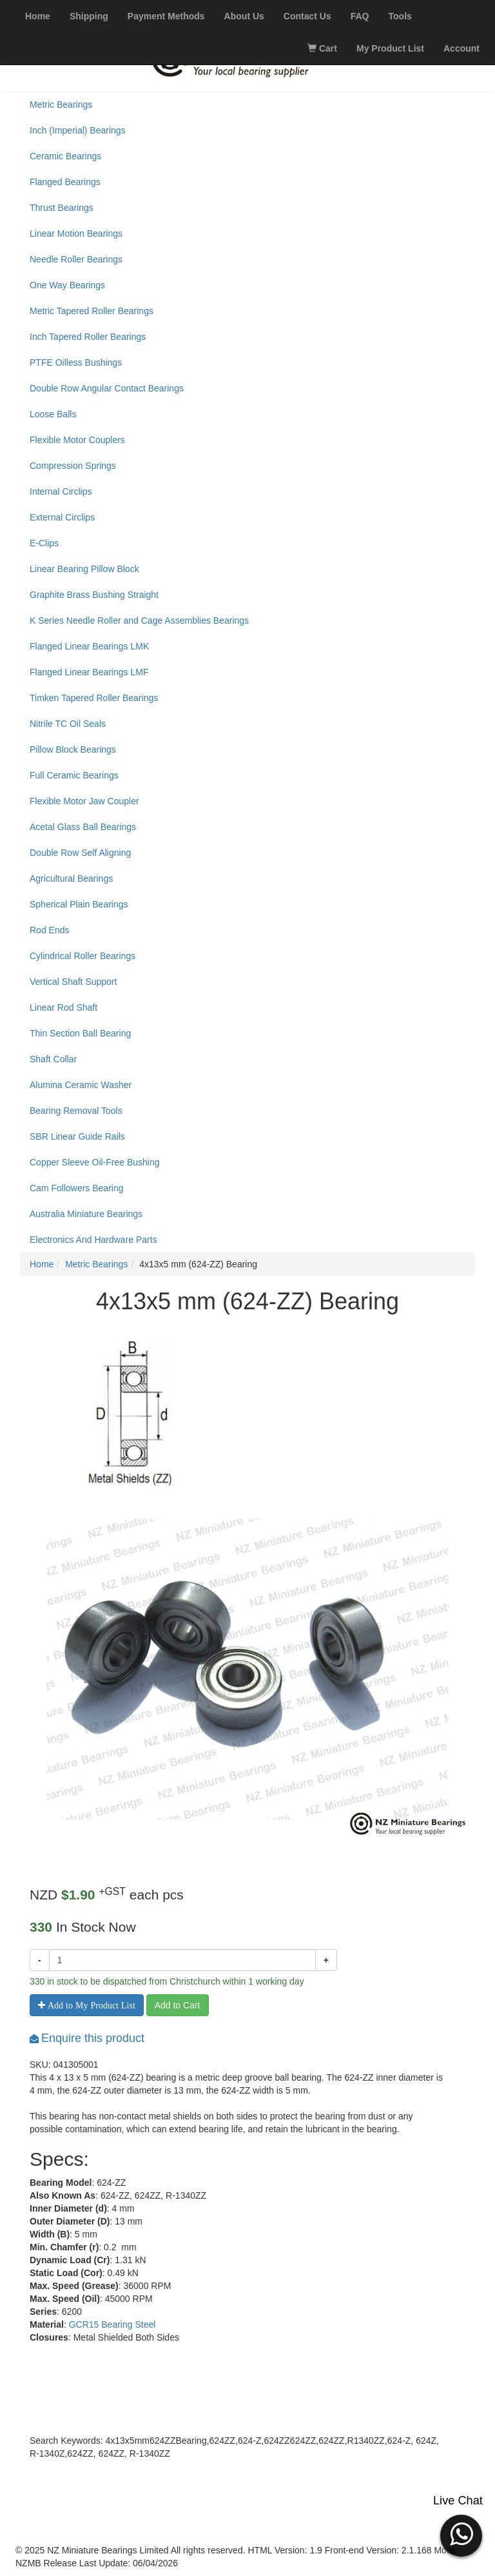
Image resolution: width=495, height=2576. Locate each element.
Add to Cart (177, 2005)
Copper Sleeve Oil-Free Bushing (95, 1162)
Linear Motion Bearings (76, 233)
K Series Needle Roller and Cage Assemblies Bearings (139, 620)
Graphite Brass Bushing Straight (94, 595)
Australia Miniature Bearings (86, 1214)
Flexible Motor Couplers (77, 440)
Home (41, 1264)
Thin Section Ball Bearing (80, 1033)
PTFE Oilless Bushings (76, 362)
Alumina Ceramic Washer (80, 1085)
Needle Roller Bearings (76, 259)
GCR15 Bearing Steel (112, 2324)
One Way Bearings (67, 285)
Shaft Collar (53, 1059)
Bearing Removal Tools (76, 1110)
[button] (461, 2534)
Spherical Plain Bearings (79, 904)
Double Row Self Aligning (80, 852)
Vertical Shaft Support (73, 981)
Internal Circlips (61, 491)
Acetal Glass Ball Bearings (83, 827)
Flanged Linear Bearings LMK (89, 646)
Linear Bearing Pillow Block (84, 569)
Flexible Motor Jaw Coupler (84, 801)
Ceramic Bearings (65, 156)
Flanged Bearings (65, 182)
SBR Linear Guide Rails (77, 1136)
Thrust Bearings (61, 208)
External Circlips (62, 517)
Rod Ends (49, 930)
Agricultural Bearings (71, 878)
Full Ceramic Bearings (74, 775)
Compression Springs (73, 466)
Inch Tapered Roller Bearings (88, 337)
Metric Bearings (61, 104)
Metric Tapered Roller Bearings (91, 311)
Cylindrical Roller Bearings (82, 956)
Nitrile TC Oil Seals (68, 723)
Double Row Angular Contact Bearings (107, 388)
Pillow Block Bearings (73, 749)
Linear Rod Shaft (63, 1007)
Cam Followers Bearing (77, 1188)
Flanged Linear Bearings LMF (89, 672)
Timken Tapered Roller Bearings (94, 698)
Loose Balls (53, 414)
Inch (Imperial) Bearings (78, 130)
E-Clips (44, 543)
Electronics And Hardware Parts (93, 1239)
